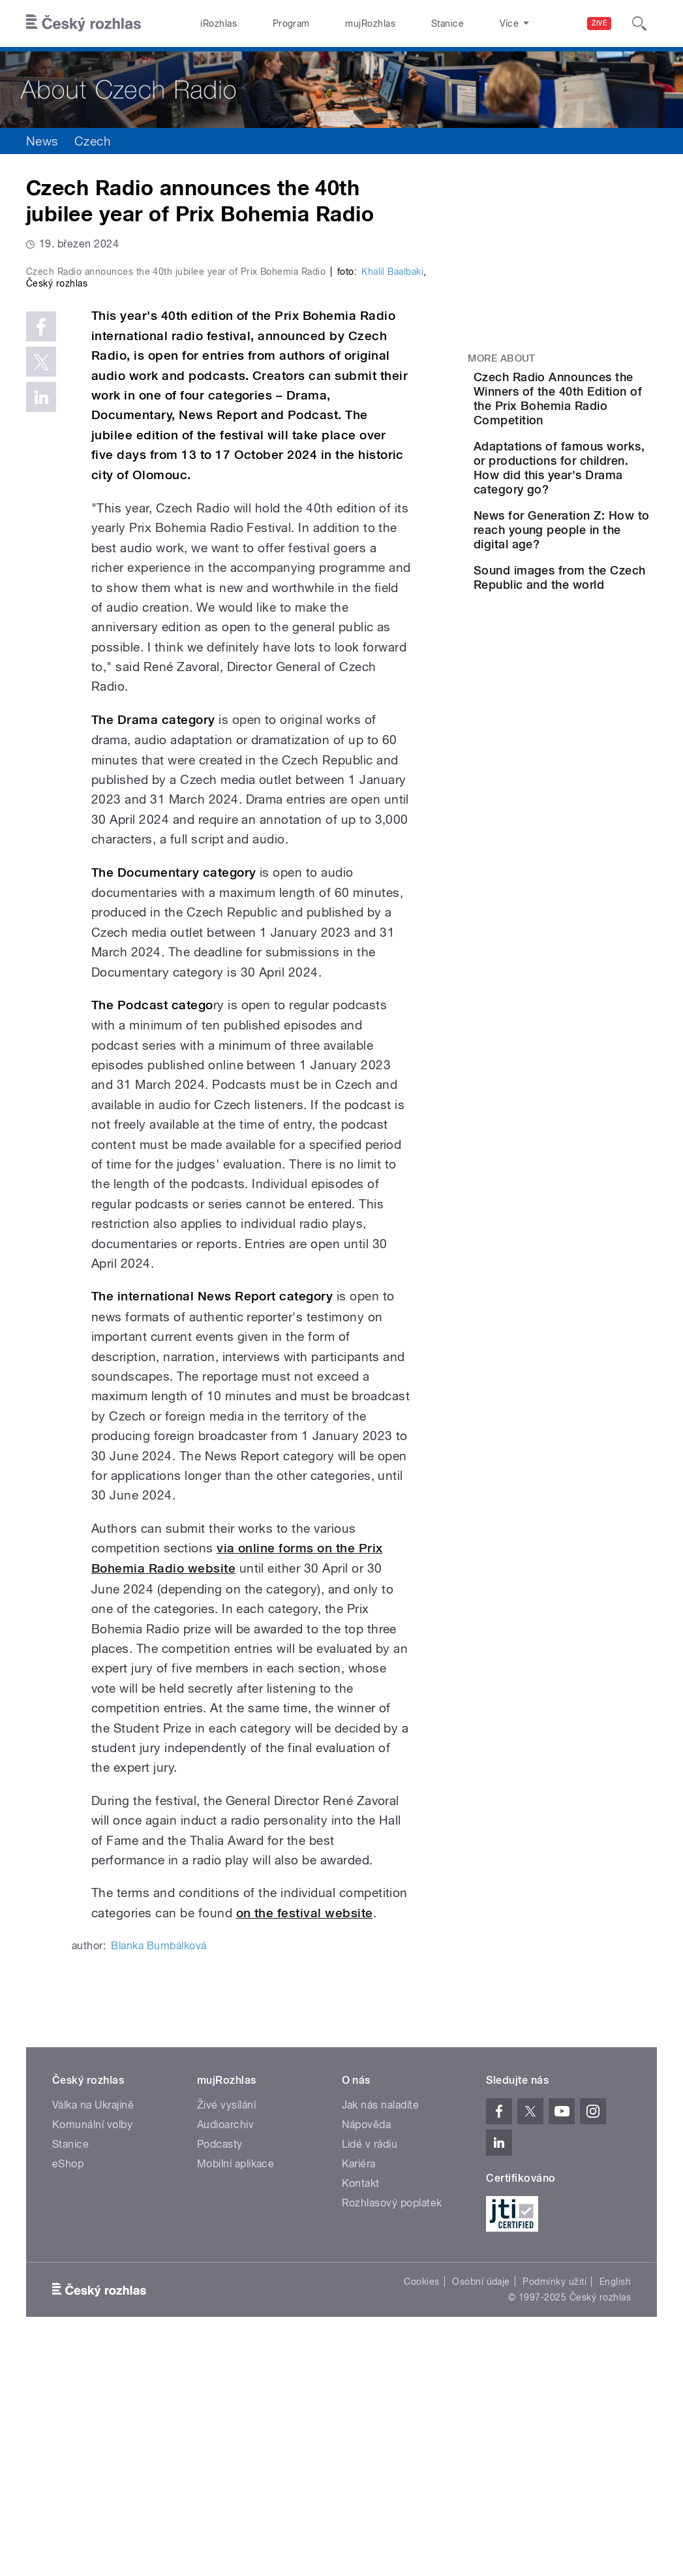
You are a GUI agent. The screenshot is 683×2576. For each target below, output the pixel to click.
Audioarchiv (225, 2352)
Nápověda (366, 2352)
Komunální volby (92, 2352)
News (42, 141)
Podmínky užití (554, 2509)
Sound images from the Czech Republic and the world (595, 678)
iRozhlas (212, 23)
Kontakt (361, 2411)
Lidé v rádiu (370, 2372)
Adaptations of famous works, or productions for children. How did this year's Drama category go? (596, 511)
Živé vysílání (226, 2333)
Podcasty (220, 2372)
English (615, 2509)
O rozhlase (461, 23)
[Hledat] (639, 23)
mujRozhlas (336, 23)
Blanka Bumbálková (158, 2173)
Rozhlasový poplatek (392, 2431)
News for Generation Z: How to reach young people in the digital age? (600, 601)
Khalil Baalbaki (392, 499)
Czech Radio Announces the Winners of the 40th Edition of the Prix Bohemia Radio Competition (602, 413)
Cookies (421, 2509)
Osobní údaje (481, 2509)
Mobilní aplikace (236, 2391)
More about (502, 358)
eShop (67, 2391)
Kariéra (359, 2391)
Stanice (398, 23)
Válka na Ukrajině (93, 2333)
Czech (92, 141)
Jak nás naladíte (380, 2333)
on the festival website (304, 2140)
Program (270, 23)
